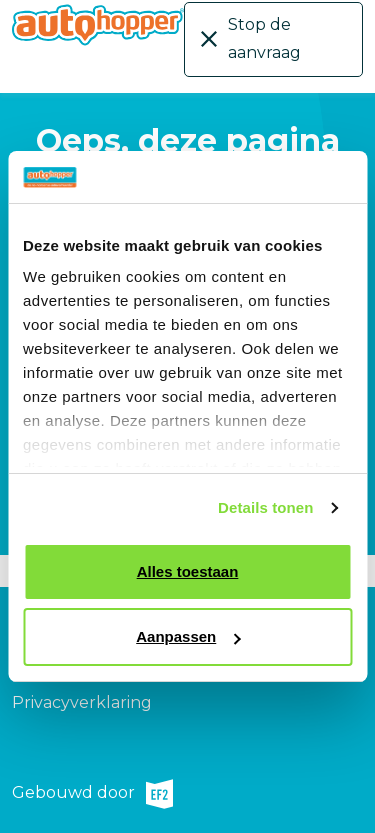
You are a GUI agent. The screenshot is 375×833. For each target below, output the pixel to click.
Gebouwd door (92, 794)
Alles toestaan (188, 571)
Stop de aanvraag (264, 38)
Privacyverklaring (82, 702)
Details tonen (265, 507)
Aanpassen (188, 636)
